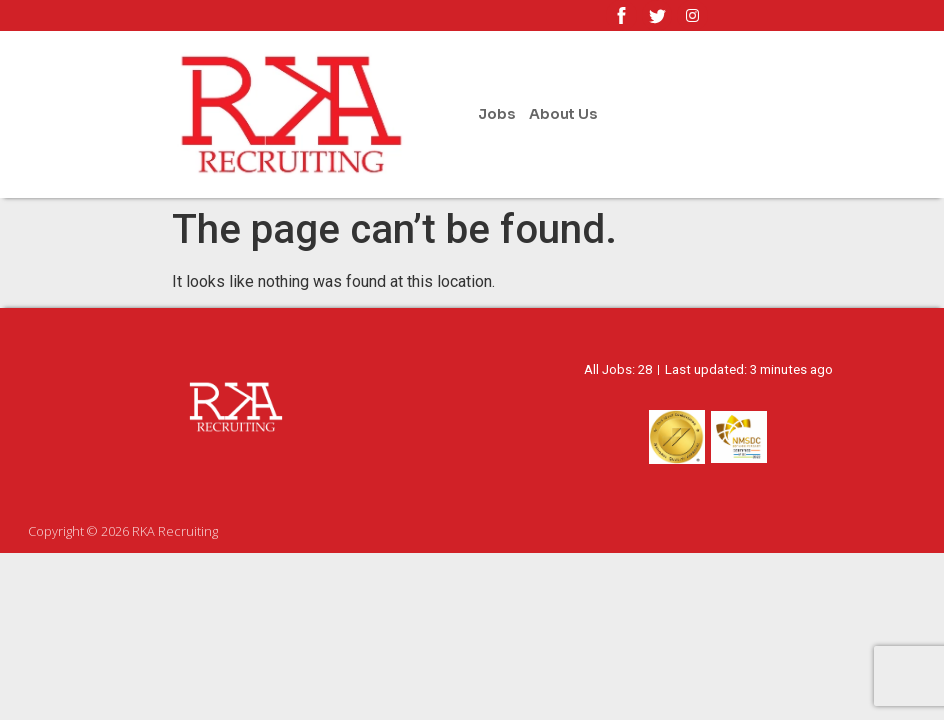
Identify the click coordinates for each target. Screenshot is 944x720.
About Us (563, 114)
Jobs (496, 114)
